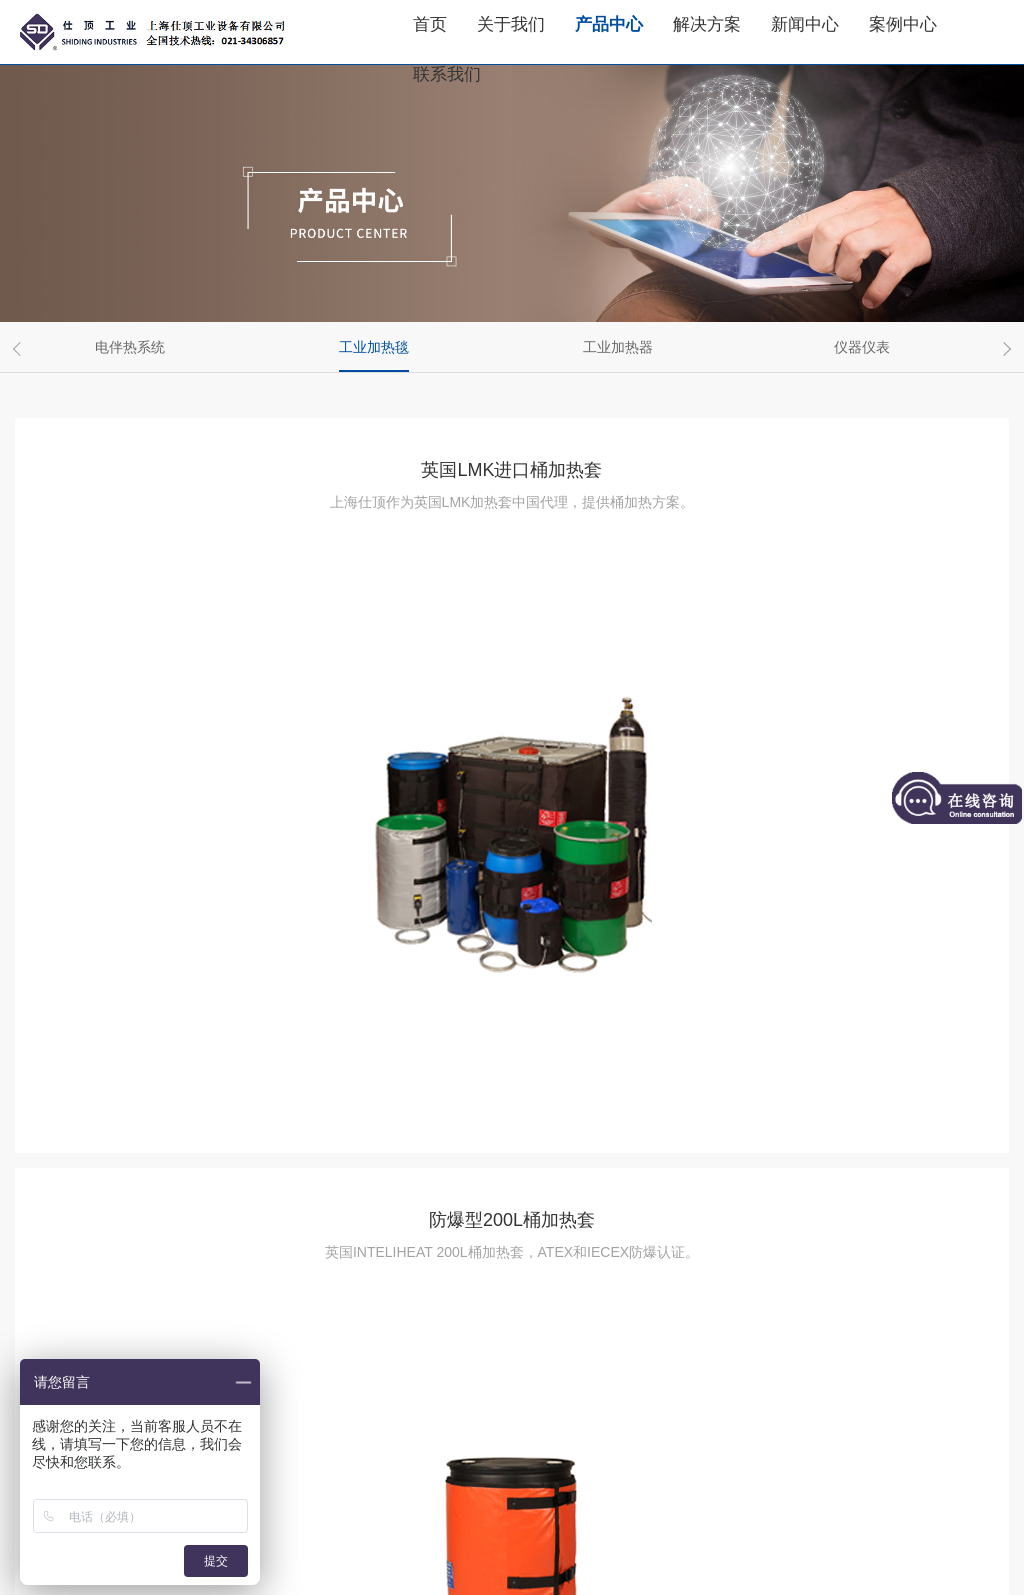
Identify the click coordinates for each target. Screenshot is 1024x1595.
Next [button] (1004, 349)
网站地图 (556, 1568)
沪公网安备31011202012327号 (613, 1543)
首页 (430, 24)
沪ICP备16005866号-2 (407, 1543)
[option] (137, 347)
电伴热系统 (130, 347)
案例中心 (903, 24)
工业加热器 (618, 347)
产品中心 (609, 24)
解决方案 (707, 24)
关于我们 (511, 24)
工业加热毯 (374, 347)
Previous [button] (20, 349)
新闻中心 (805, 24)
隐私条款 (480, 1568)
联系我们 (447, 74)
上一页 (375, 1427)
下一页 (649, 1427)
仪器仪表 (862, 347)
